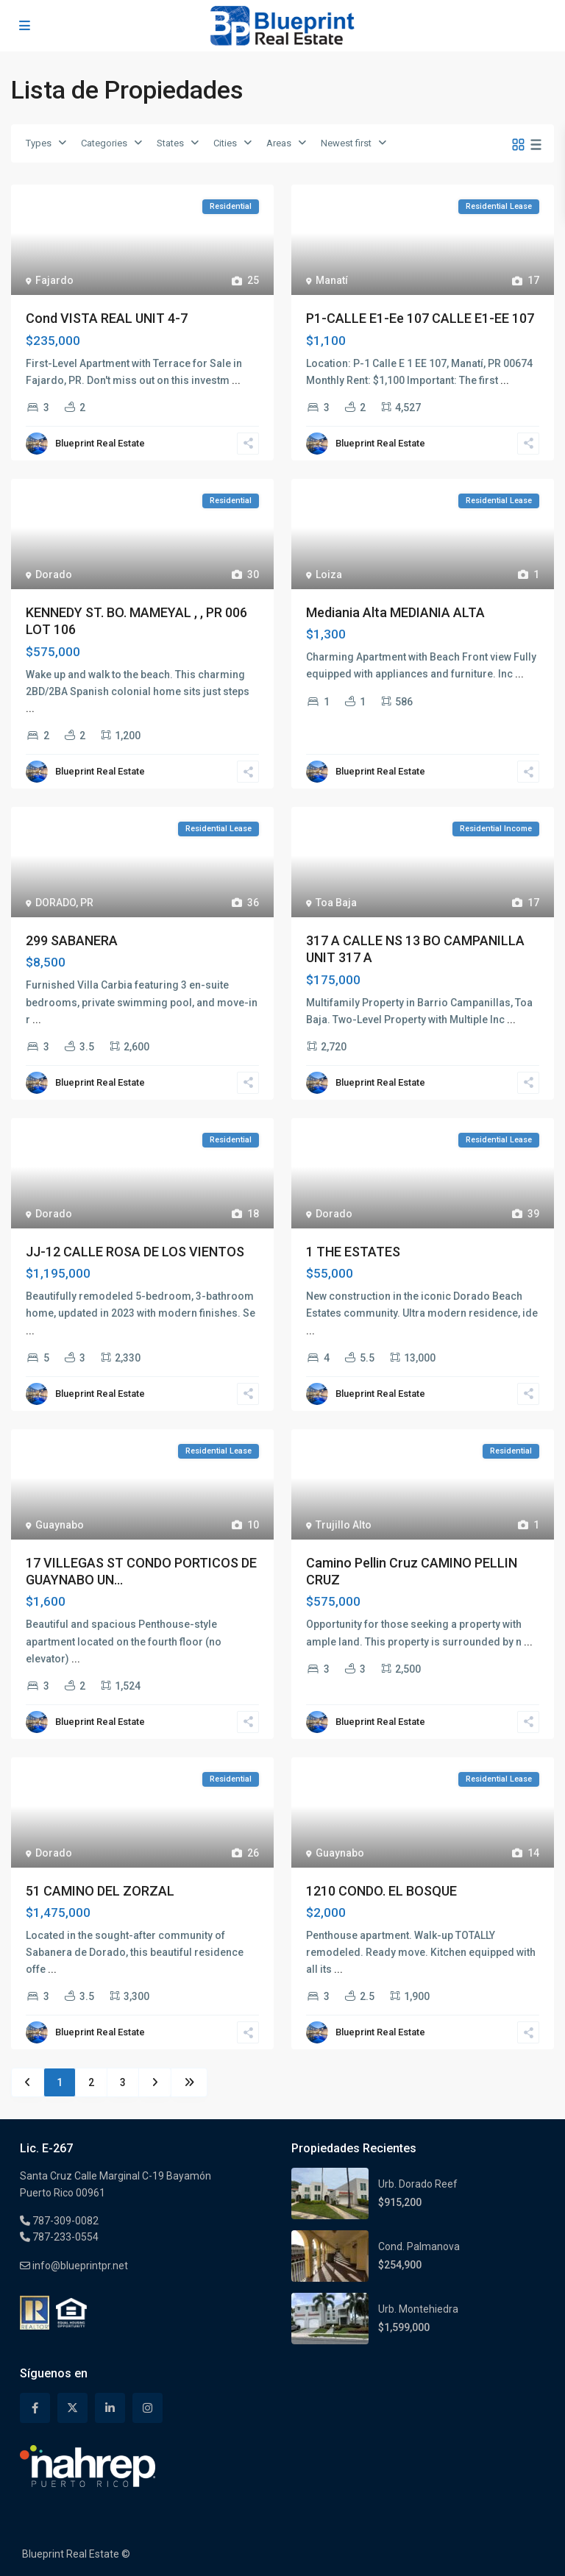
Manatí (332, 280)
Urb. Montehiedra (418, 2309)
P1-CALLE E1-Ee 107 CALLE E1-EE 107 (420, 318)
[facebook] (35, 2408)
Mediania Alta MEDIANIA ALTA (395, 612)
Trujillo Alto (344, 1525)
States (170, 143)
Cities (225, 143)
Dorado (53, 574)
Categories (104, 143)
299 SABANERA (72, 940)
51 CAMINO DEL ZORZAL (100, 1891)
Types (38, 143)
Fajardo (54, 280)
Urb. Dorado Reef (418, 2184)
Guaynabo (59, 1525)
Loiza (329, 574)
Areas (278, 143)
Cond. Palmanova (419, 2246)
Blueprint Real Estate (100, 443)
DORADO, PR (64, 902)
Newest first (346, 143)
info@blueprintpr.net (79, 2265)
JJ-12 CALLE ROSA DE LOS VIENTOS (135, 1251)
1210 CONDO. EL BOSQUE (381, 1891)
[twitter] (72, 2408)
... (236, 380)
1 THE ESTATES (353, 1251)
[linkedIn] (110, 2408)
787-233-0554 (64, 2237)
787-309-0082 (64, 2221)
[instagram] (147, 2408)
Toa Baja (336, 902)
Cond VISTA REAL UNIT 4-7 (107, 318)
